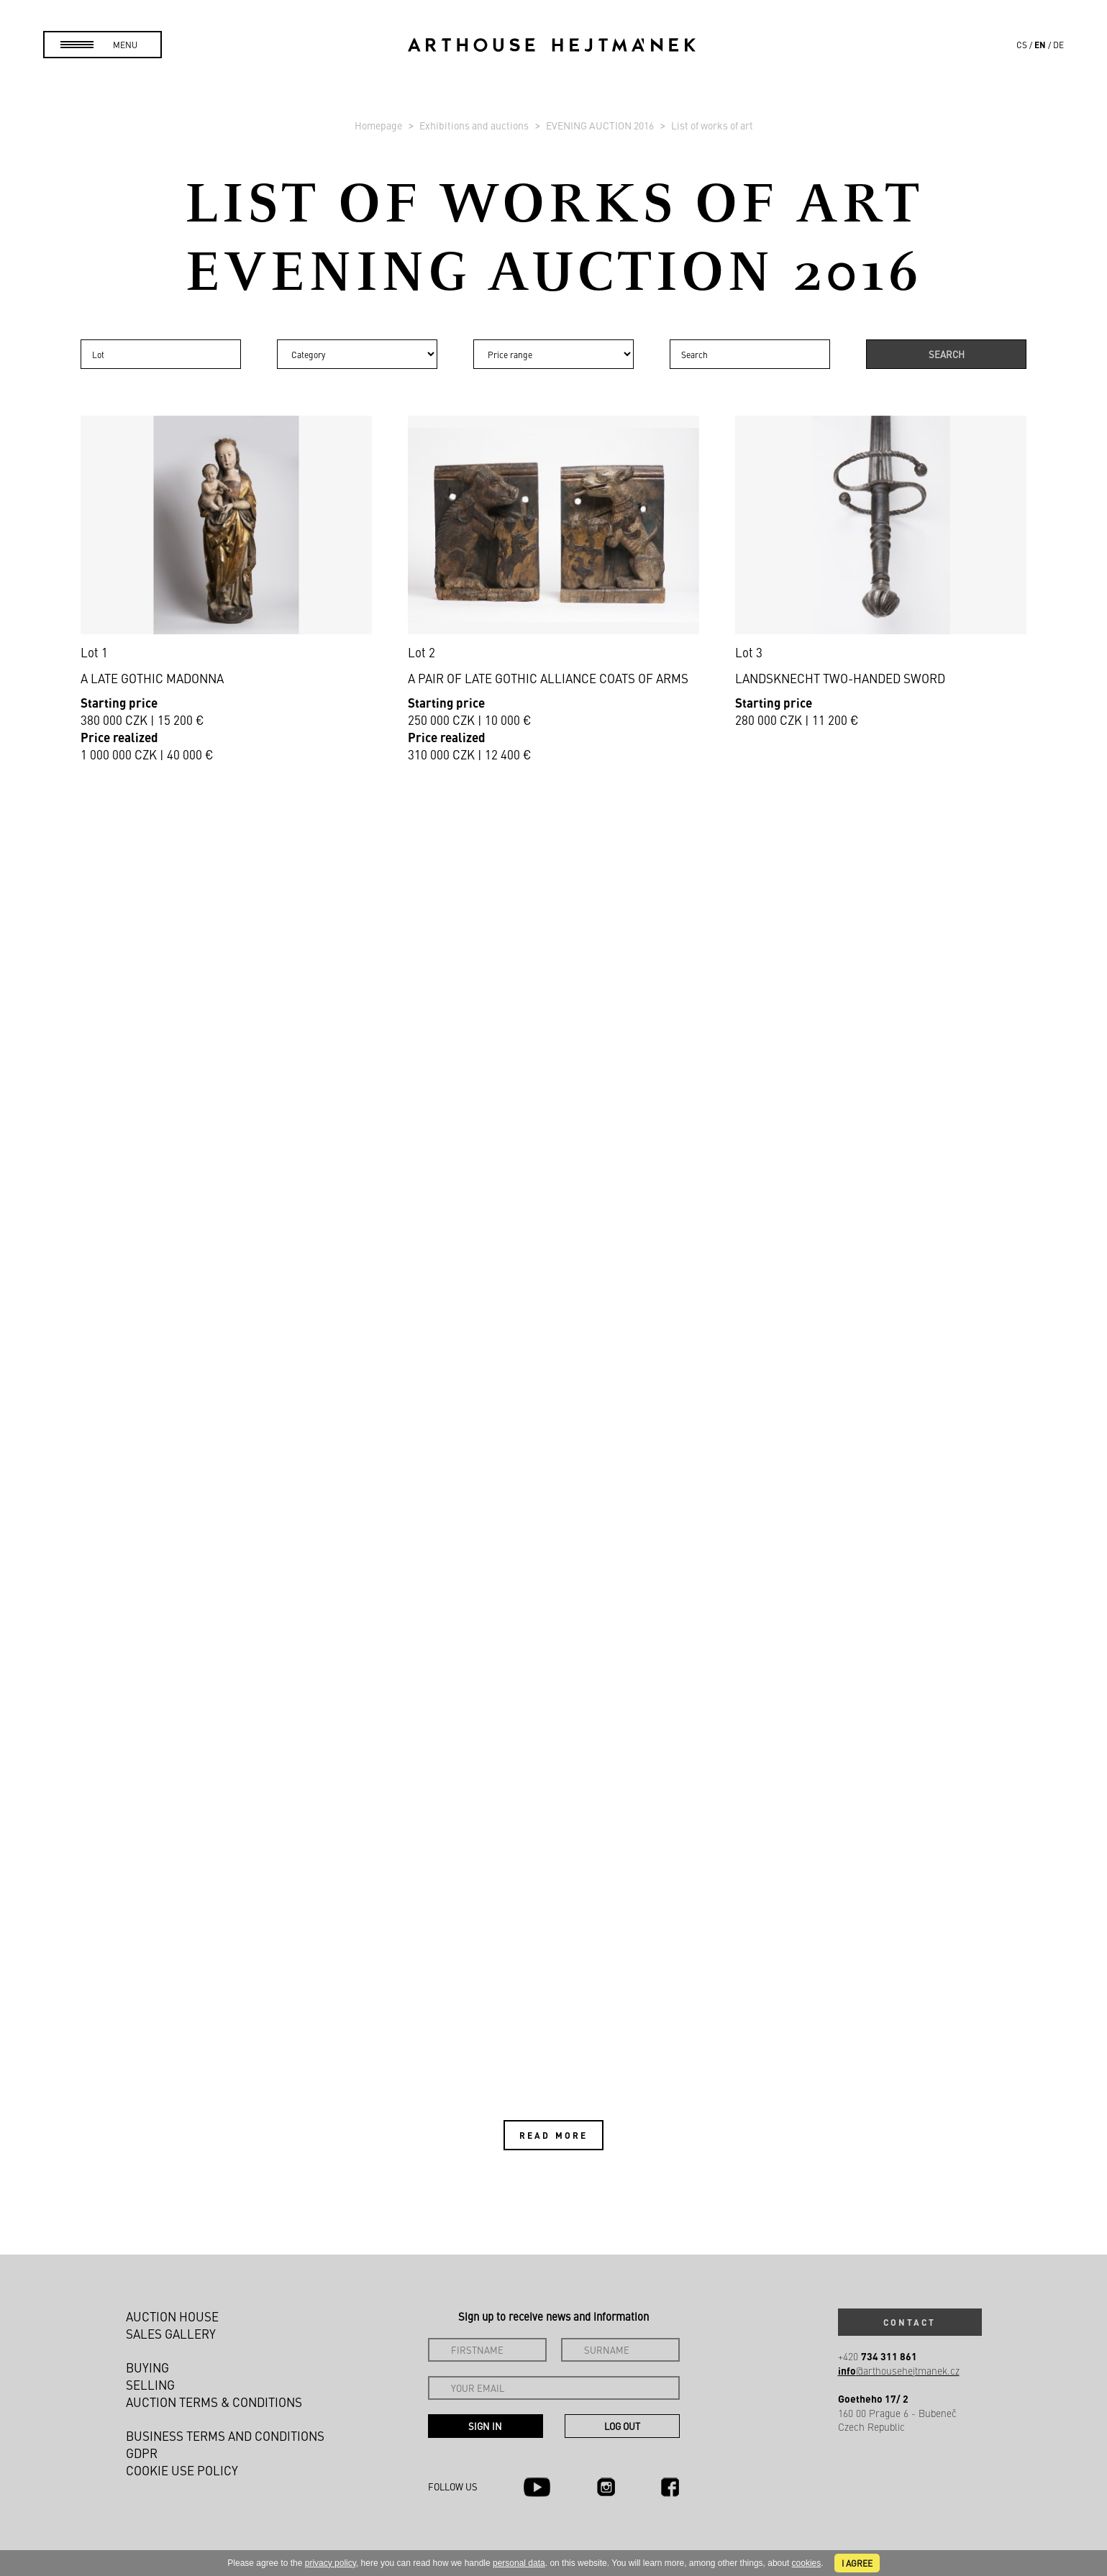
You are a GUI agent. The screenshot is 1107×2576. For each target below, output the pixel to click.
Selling (150, 2384)
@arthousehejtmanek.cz (899, 2371)
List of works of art (712, 125)
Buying (147, 2367)
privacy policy (330, 2563)
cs (1021, 44)
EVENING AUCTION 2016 (601, 125)
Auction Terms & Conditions (214, 2402)
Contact (910, 2322)
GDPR (142, 2453)
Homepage (379, 125)
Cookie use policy (182, 2470)
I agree (857, 2563)
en (1040, 44)
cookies (806, 2563)
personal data (519, 2563)
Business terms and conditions (225, 2435)
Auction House (172, 2316)
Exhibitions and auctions (475, 125)
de (1058, 44)
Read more (553, 2135)
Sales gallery (171, 2333)
